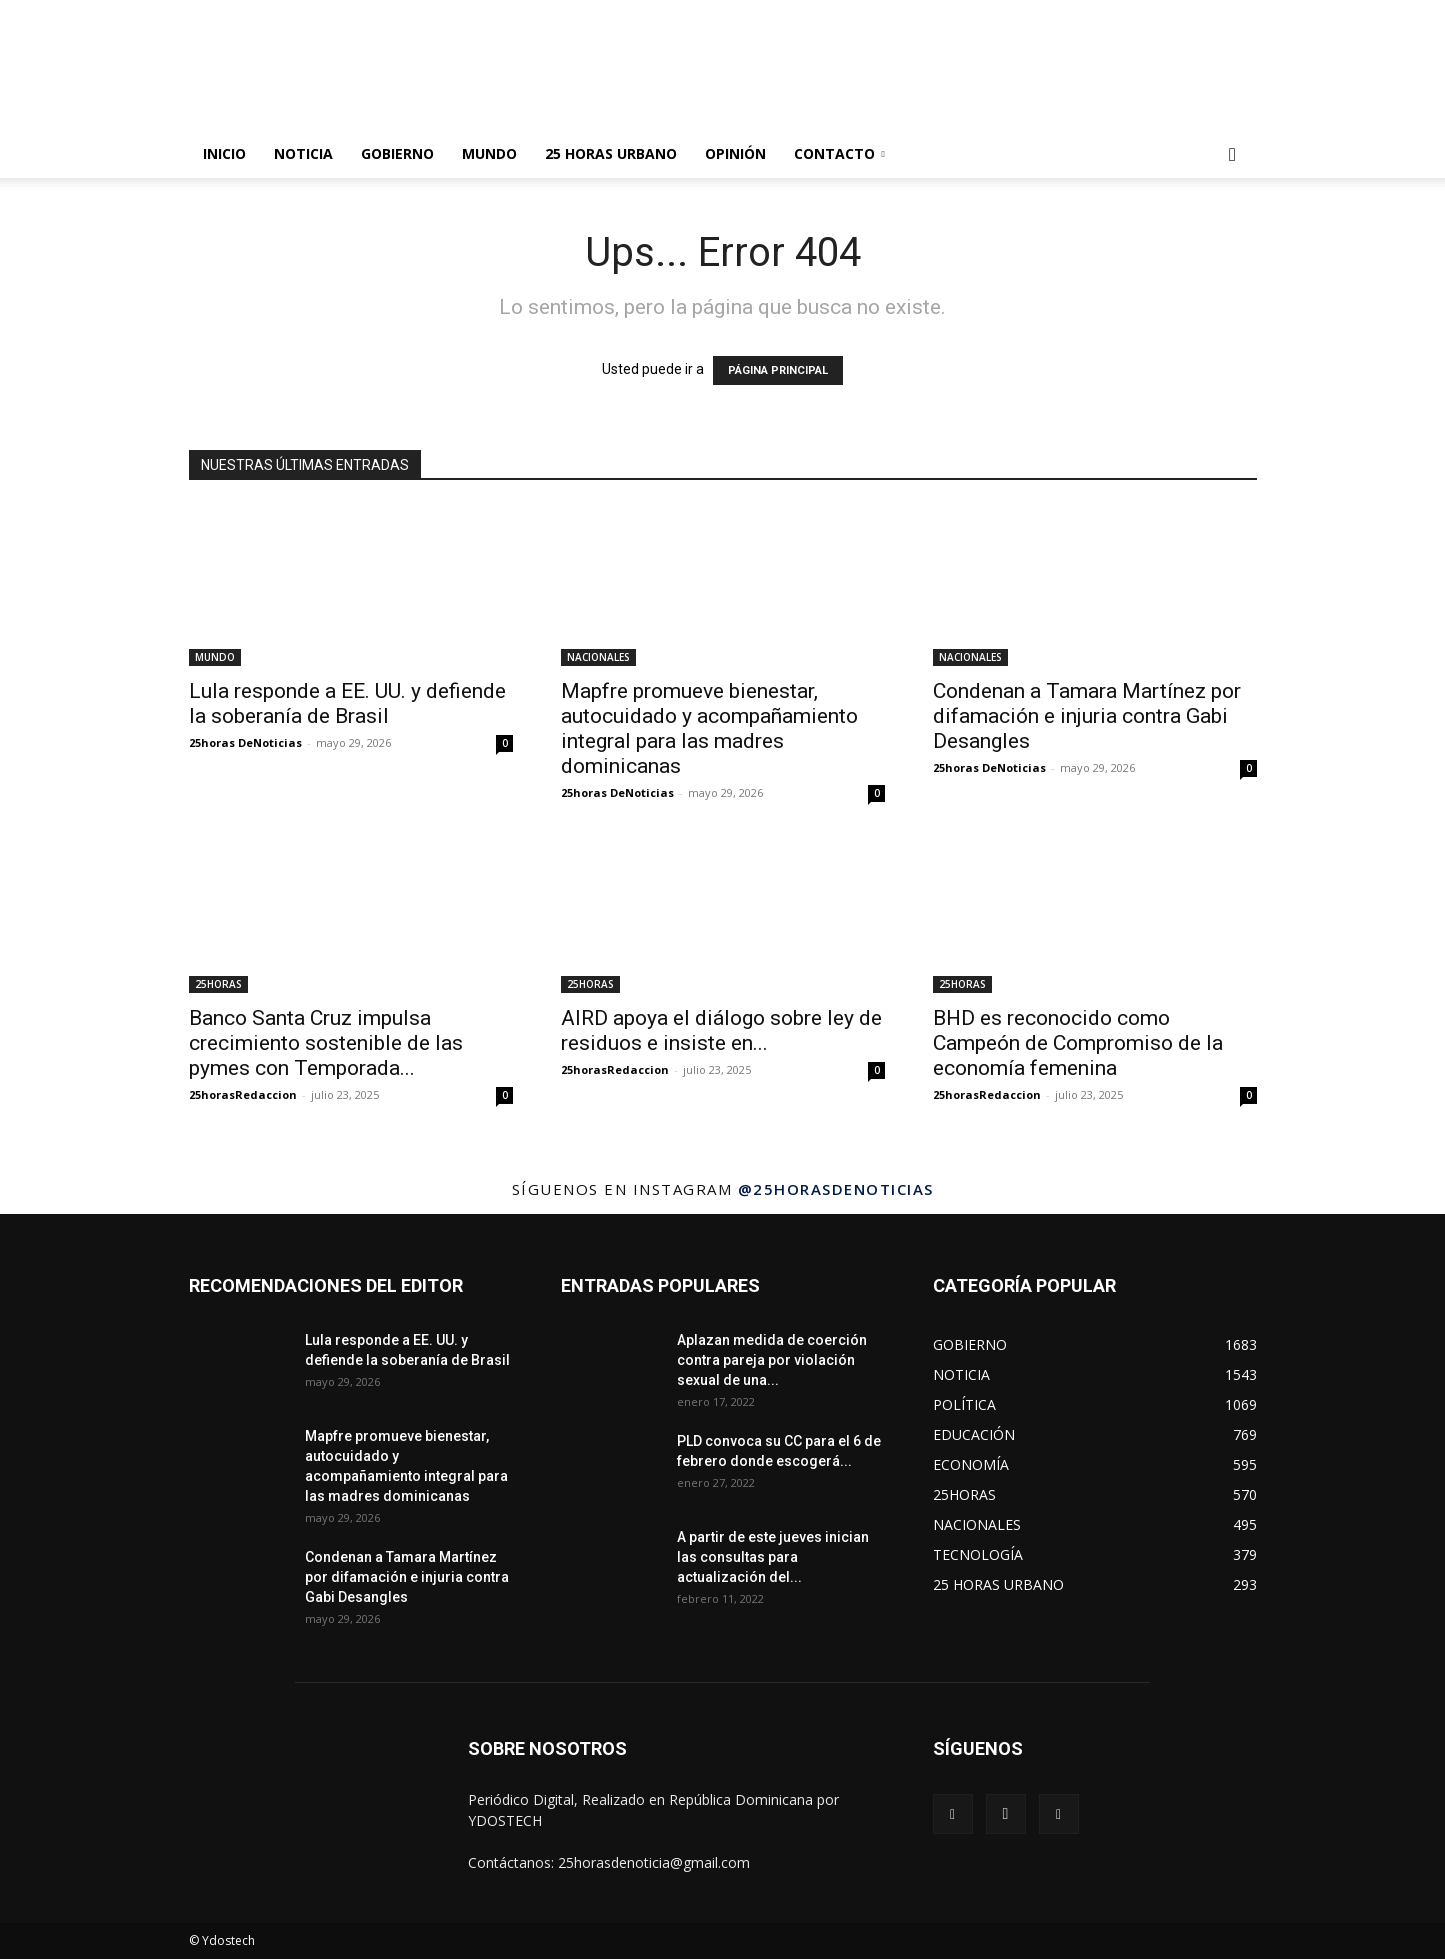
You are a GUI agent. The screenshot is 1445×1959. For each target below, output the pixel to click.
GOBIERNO (397, 153)
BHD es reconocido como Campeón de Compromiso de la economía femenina (1078, 1043)
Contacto (839, 153)
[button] (1233, 155)
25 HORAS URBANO (611, 153)
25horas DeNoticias (245, 742)
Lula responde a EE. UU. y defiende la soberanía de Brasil (347, 703)
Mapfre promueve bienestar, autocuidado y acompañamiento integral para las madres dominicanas (709, 728)
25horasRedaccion (243, 1094)
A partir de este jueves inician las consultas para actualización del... (773, 1557)
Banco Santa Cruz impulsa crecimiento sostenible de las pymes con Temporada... (326, 1043)
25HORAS (218, 984)
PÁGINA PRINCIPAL (778, 370)
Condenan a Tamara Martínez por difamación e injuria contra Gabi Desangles (1087, 716)
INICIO (224, 153)
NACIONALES (598, 657)
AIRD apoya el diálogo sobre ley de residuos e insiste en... (721, 1030)
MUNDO (489, 153)
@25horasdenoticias (836, 1189)
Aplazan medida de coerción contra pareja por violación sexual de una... (772, 1360)
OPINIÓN (735, 153)
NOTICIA (303, 153)
